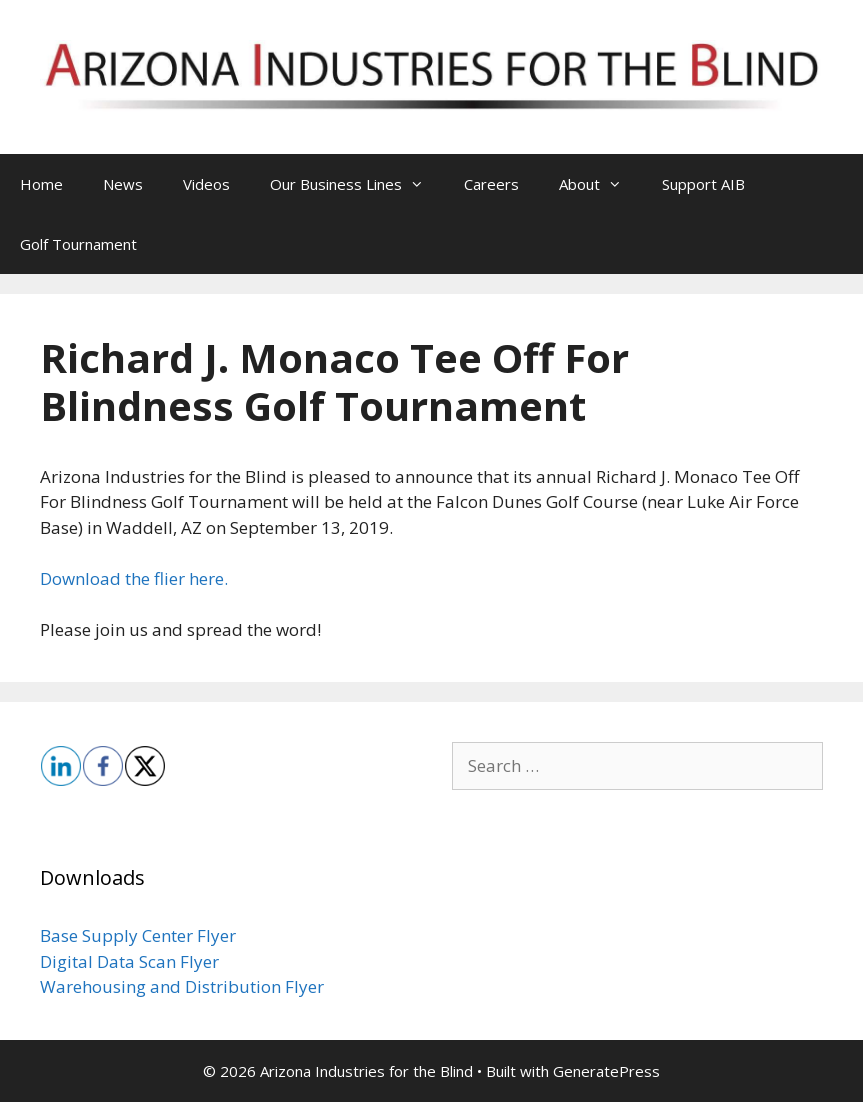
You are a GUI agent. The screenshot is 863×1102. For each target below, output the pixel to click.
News (123, 184)
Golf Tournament (78, 244)
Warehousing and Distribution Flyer (182, 986)
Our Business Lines (357, 184)
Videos (206, 184)
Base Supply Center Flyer (138, 935)
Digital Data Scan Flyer (129, 961)
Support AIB (703, 184)
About (600, 184)
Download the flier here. (134, 578)
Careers (491, 184)
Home (41, 184)
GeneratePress (606, 1071)
